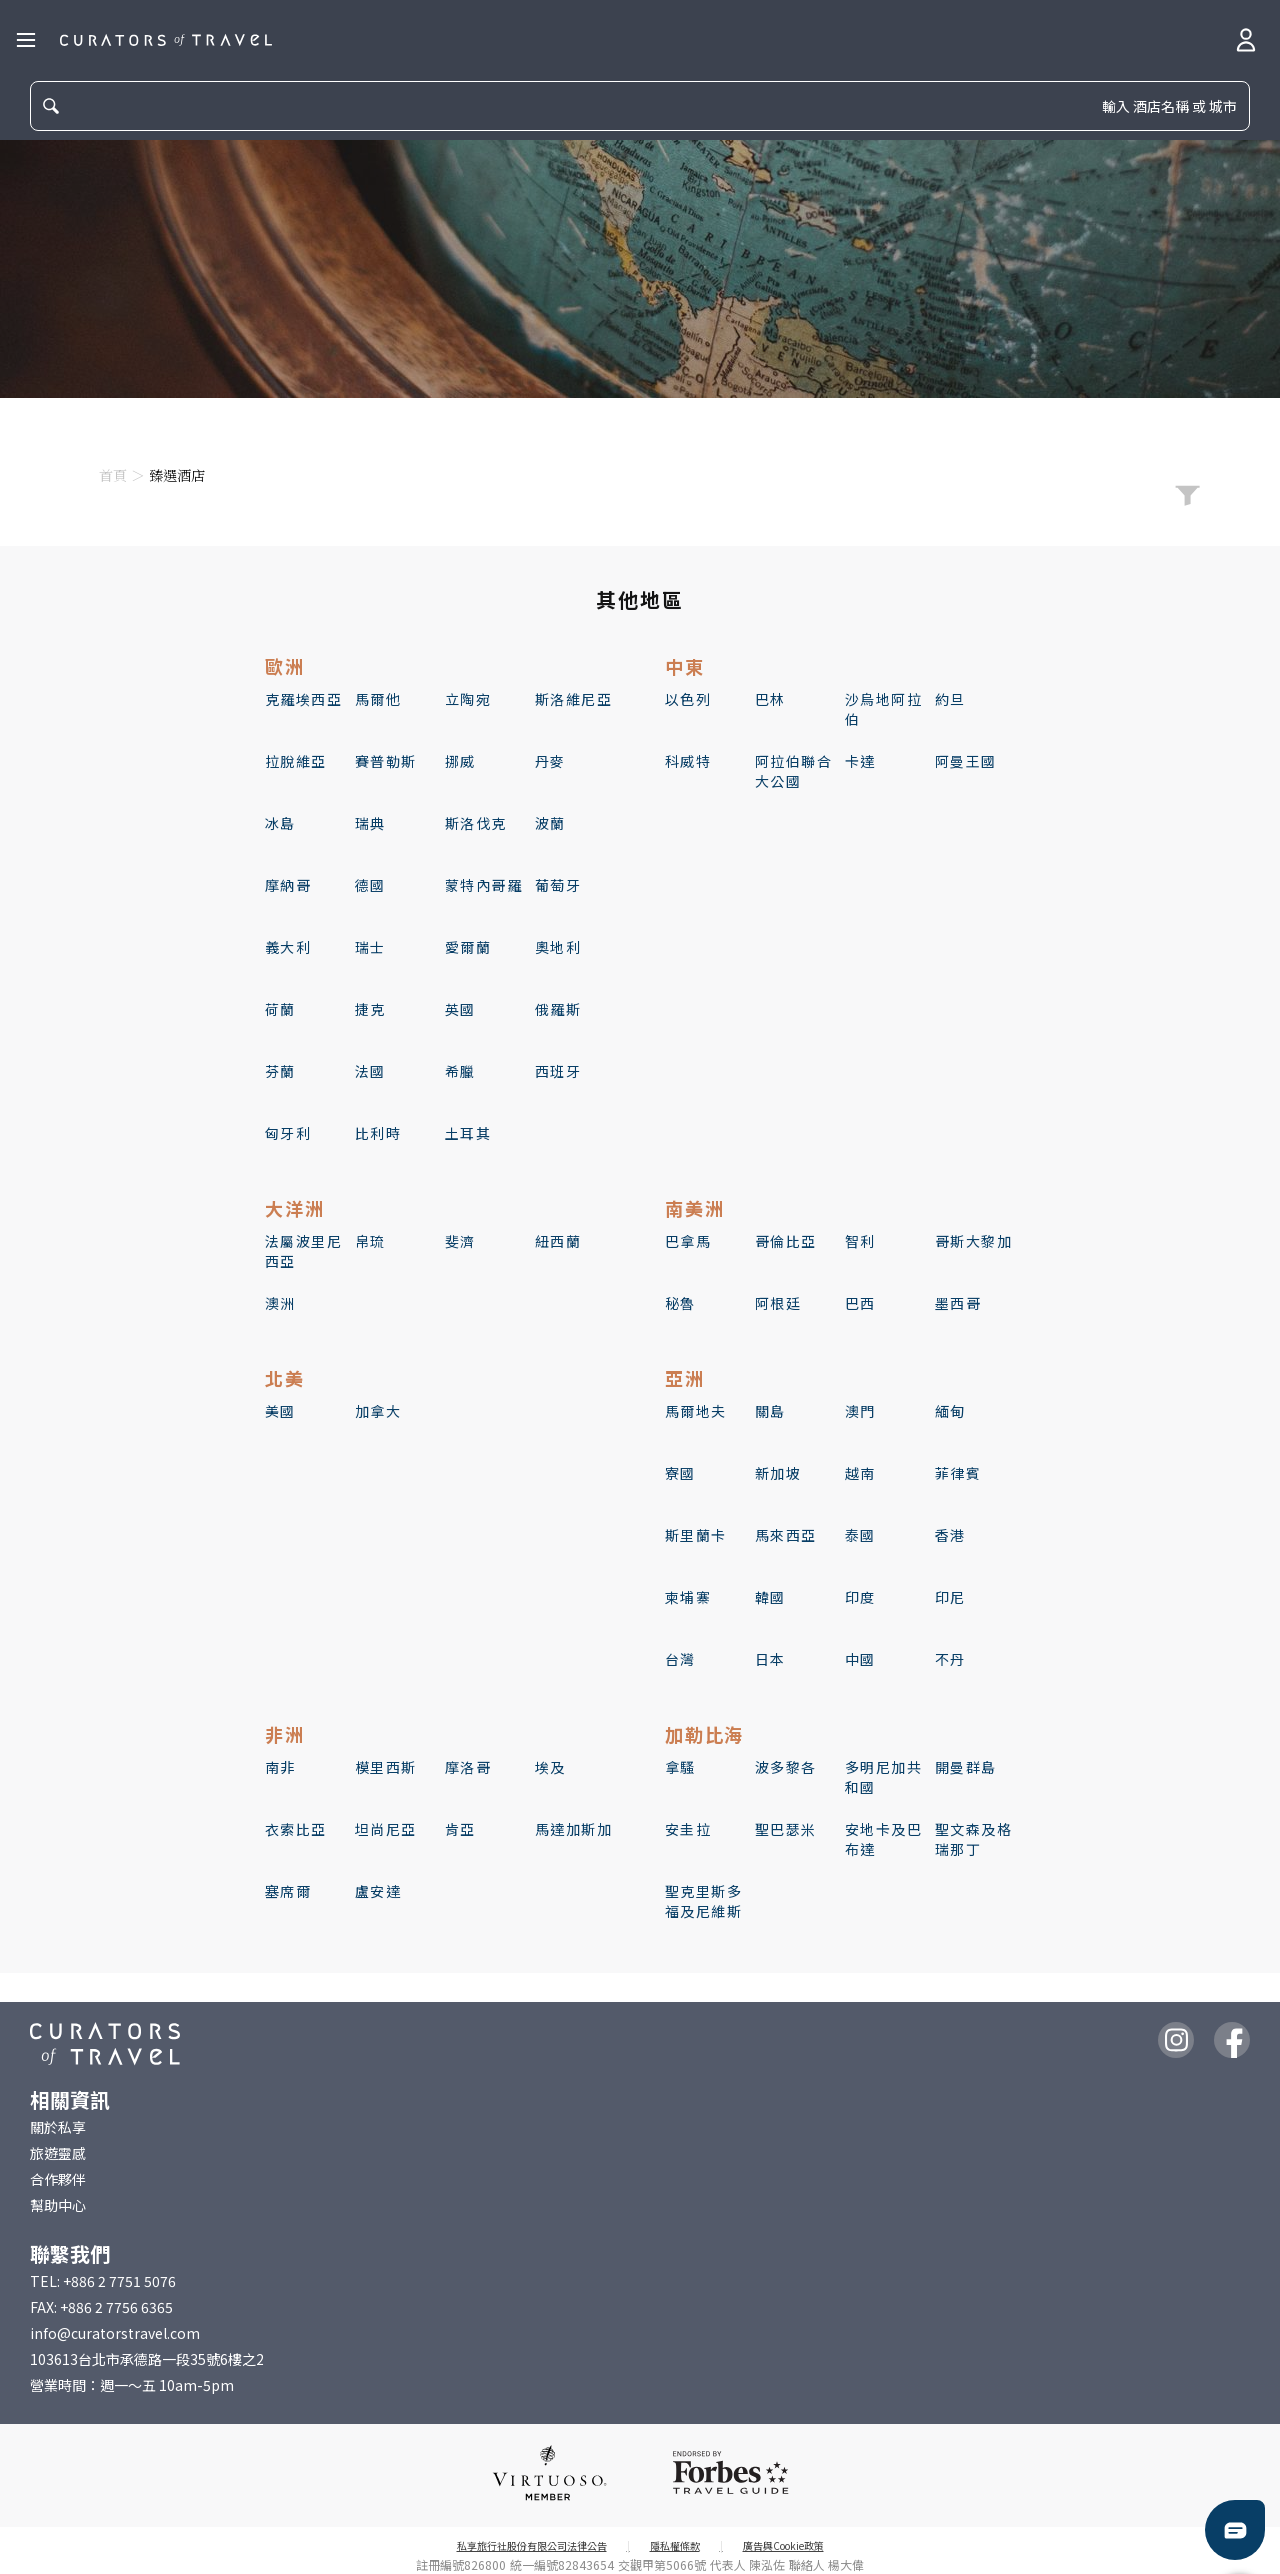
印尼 (950, 1597)
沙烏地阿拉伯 (883, 709)
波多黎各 (786, 1767)
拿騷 (680, 1767)
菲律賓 (958, 1473)
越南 (860, 1473)
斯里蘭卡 (696, 1535)
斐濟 (460, 1241)
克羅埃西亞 (303, 699)
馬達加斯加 (573, 1829)
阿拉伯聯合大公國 (793, 771)
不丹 (950, 1659)
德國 (370, 885)
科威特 (688, 761)
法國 (370, 1071)
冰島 (280, 823)
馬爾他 (378, 699)
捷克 (370, 1009)
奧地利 (558, 947)
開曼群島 (966, 1767)
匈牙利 (288, 1133)
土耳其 (468, 1133)
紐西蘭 (558, 1241)
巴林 (770, 699)
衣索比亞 (296, 1829)
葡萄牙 (558, 885)
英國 (460, 1009)
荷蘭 (280, 1009)
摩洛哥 (468, 1767)
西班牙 (558, 1071)
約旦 (950, 699)
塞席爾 (288, 1891)
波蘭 (550, 823)
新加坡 (778, 1473)
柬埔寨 (688, 1597)
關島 (770, 1411)
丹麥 (550, 761)
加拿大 (378, 1411)
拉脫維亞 (296, 761)
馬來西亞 (786, 1535)
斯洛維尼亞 (573, 699)
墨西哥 (958, 1303)
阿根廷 (778, 1303)
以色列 (688, 699)
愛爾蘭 (468, 947)
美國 (280, 1411)
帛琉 (370, 1241)
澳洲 (280, 1303)
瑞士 (370, 947)
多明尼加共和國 (883, 1777)
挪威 (460, 761)
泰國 (860, 1535)
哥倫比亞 (786, 1241)
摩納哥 (288, 885)
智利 (860, 1241)
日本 (770, 1659)
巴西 (860, 1303)
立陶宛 (468, 699)
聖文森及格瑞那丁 (973, 1839)
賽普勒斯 (386, 761)
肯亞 (460, 1829)
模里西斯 (386, 1767)
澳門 (860, 1411)
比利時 (378, 1133)
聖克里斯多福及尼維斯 (703, 1901)
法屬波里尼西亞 (303, 1251)
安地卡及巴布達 (883, 1839)
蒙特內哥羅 (483, 885)
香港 (950, 1535)
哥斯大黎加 (973, 1241)
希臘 (460, 1071)
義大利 (288, 947)
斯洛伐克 (476, 823)
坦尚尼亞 (386, 1829)
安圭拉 (688, 1829)
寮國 (680, 1473)
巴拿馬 (688, 1241)
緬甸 (950, 1411)
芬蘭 (280, 1071)
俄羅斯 (558, 1009)
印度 (860, 1597)
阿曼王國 (966, 761)
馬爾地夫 (696, 1411)
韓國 (770, 1597)
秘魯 (680, 1303)
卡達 (860, 761)
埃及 (550, 1767)
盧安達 (378, 1891)
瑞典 (370, 823)
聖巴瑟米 (786, 1829)
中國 (860, 1659)
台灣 (680, 1659)
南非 (280, 1767)
